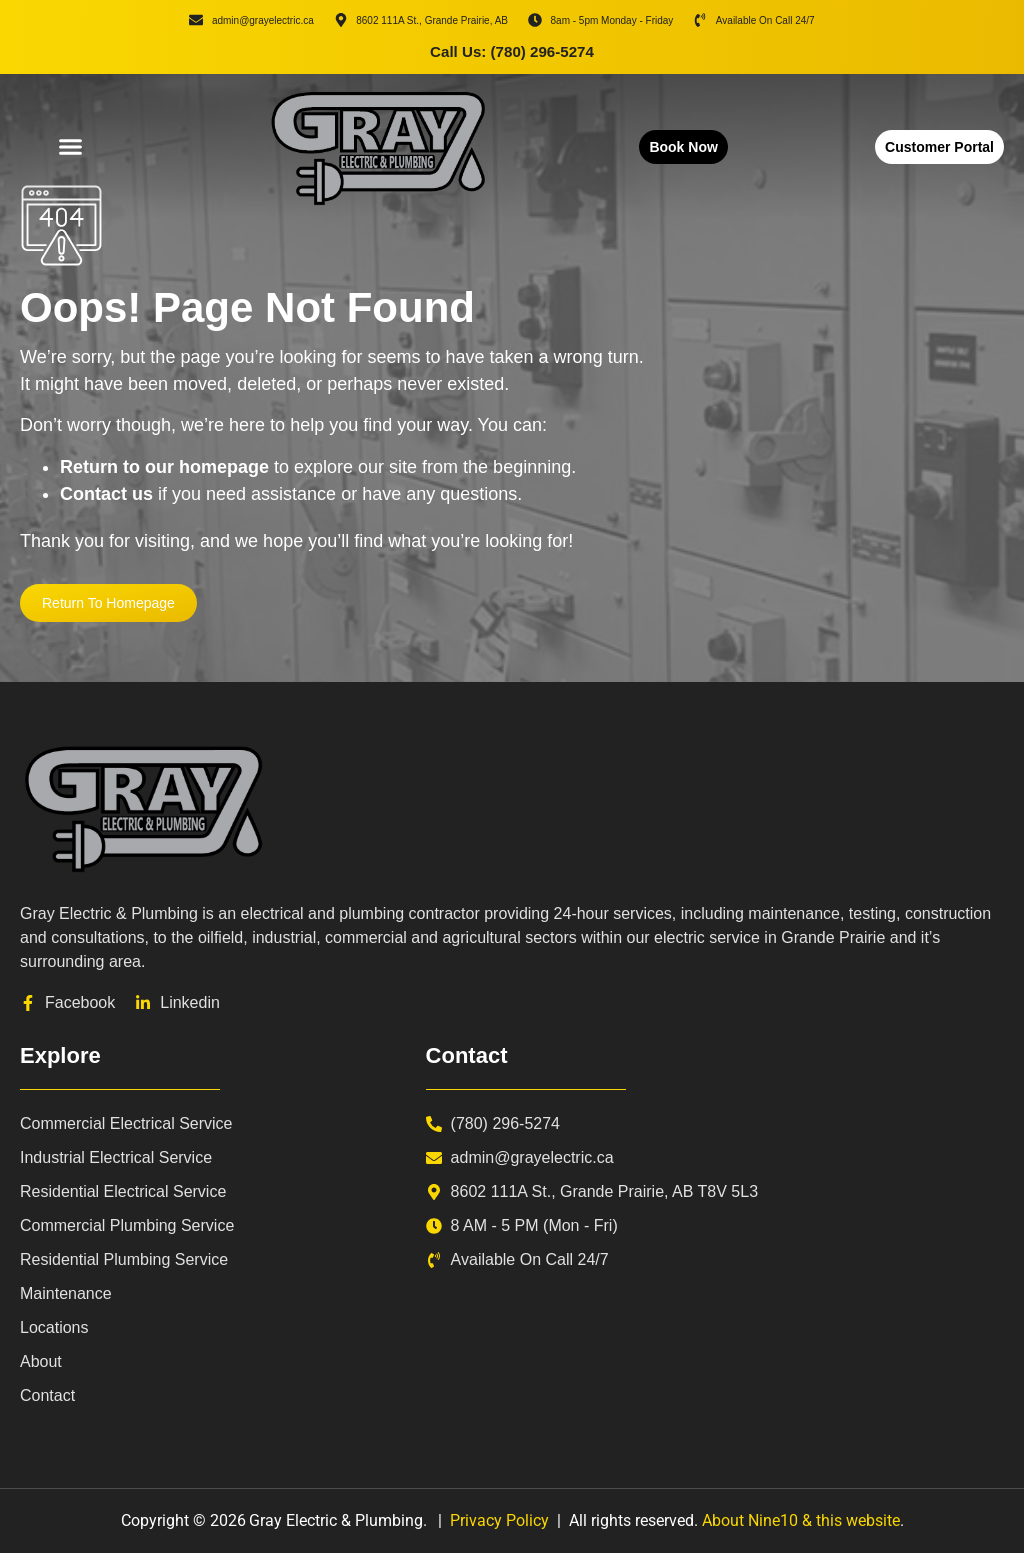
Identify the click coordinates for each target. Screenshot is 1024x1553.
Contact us (106, 494)
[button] (70, 147)
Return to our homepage (164, 467)
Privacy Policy (499, 1520)
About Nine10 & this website (801, 1520)
